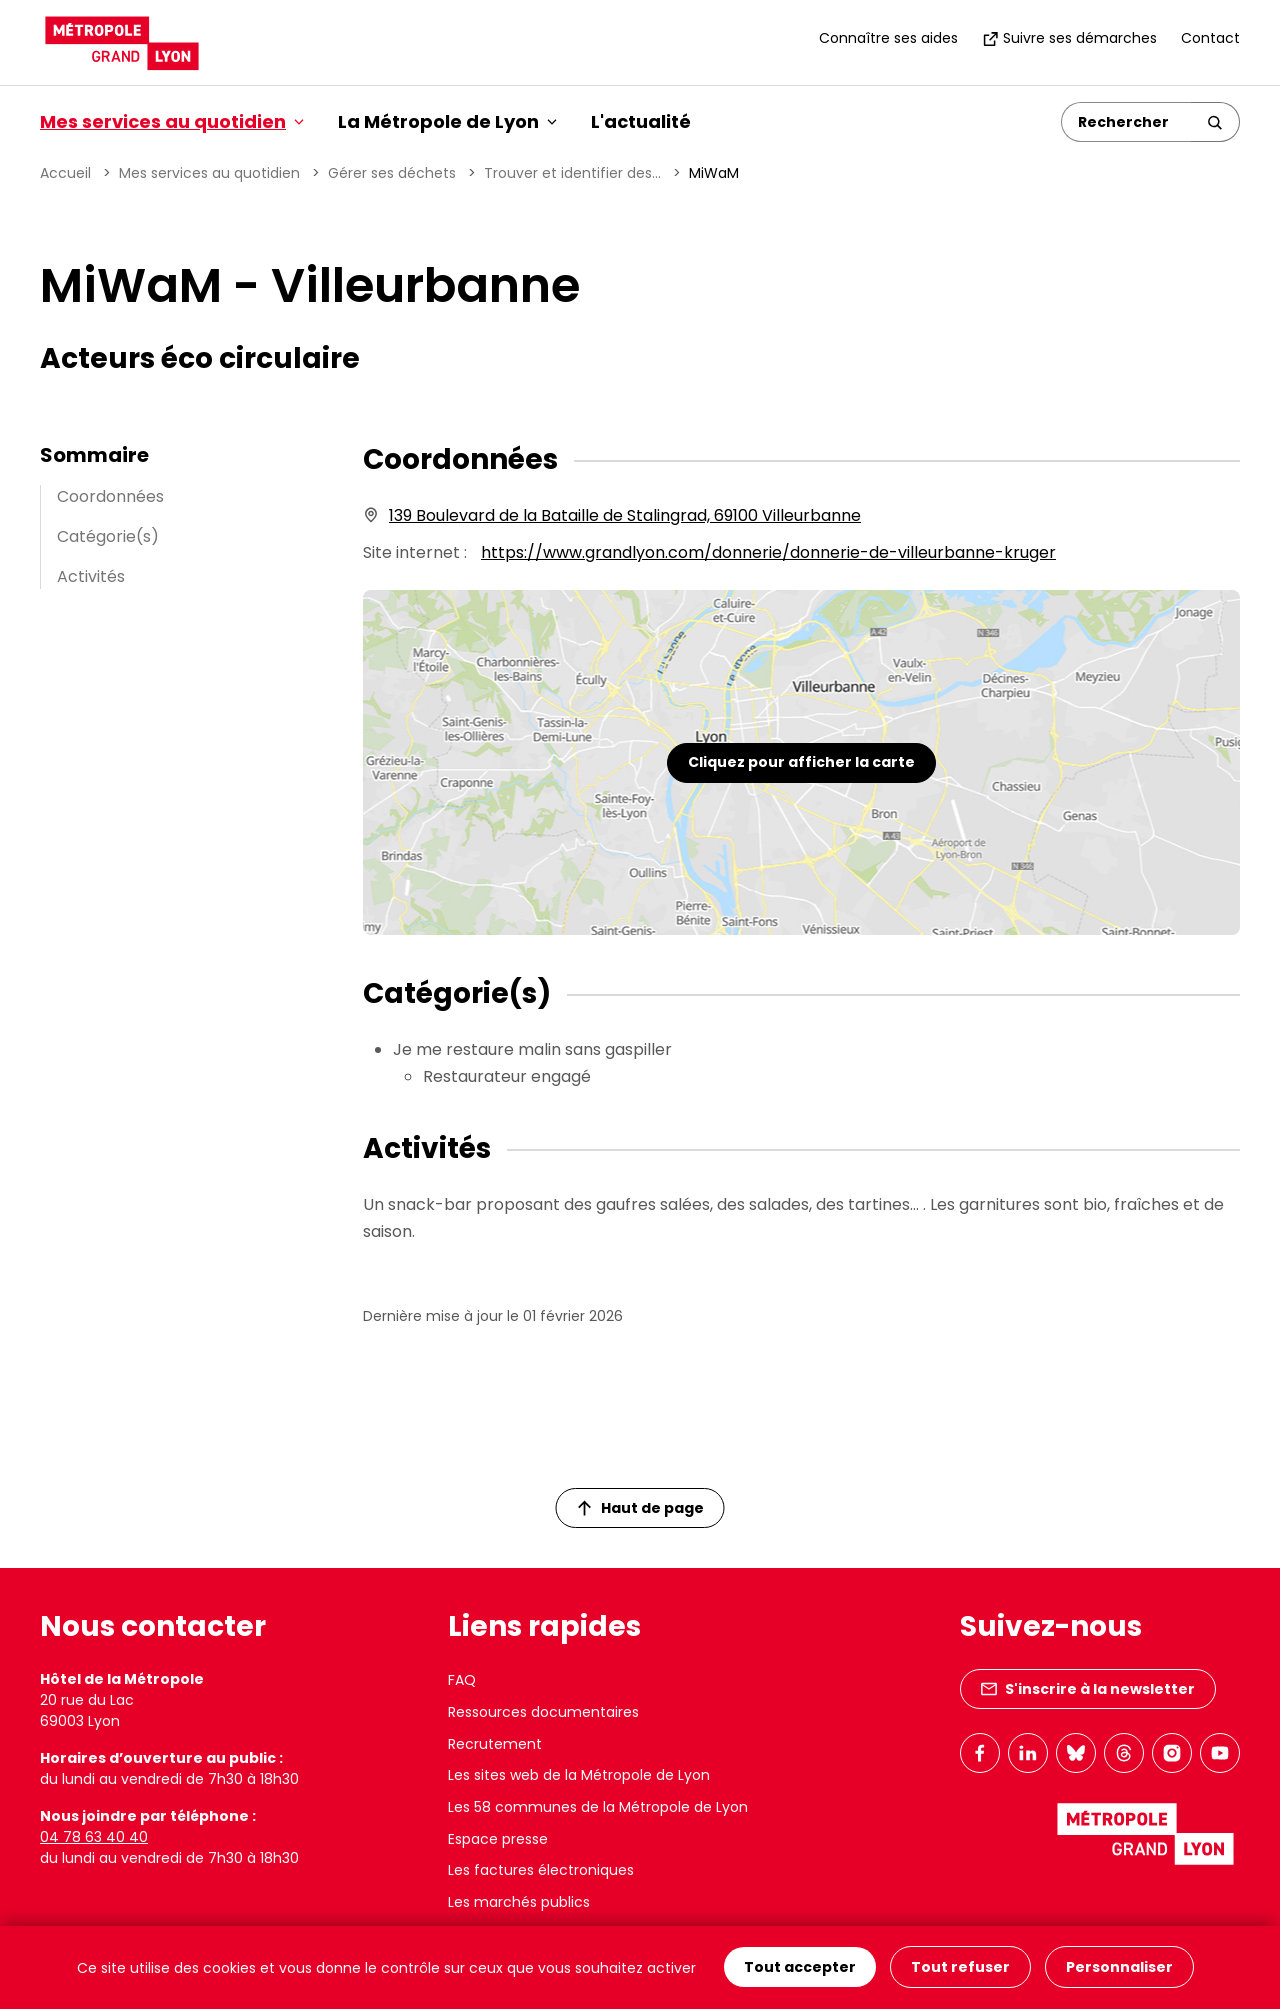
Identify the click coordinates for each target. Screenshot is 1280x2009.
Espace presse (498, 1839)
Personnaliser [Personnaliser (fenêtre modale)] (1119, 1968)
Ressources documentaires (543, 1712)
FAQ (462, 1680)
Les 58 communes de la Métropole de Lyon (598, 1807)
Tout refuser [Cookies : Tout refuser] (960, 1968)
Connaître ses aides (888, 38)
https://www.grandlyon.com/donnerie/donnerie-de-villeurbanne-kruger (768, 552)
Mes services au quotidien (209, 173)
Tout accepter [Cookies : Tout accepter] (800, 1968)
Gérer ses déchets (392, 173)
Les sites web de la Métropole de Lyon (579, 1775)
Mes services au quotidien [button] (172, 121)
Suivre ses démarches (1069, 38)
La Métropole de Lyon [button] (447, 121)
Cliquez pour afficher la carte (801, 762)
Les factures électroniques (541, 1870)
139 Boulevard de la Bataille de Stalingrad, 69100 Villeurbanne (625, 515)
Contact (1210, 38)
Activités (91, 576)
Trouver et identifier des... (572, 173)
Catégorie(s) (108, 536)
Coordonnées (110, 496)
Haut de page (641, 1508)
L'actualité (641, 121)
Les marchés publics (519, 1902)
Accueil (65, 173)
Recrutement (495, 1744)
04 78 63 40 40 (94, 1837)
